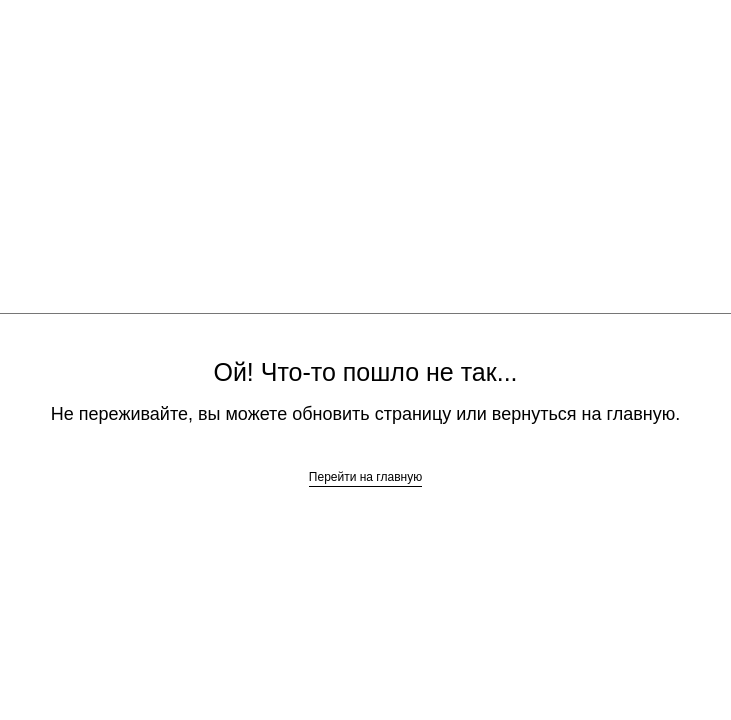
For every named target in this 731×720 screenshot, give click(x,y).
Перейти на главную (365, 477)
